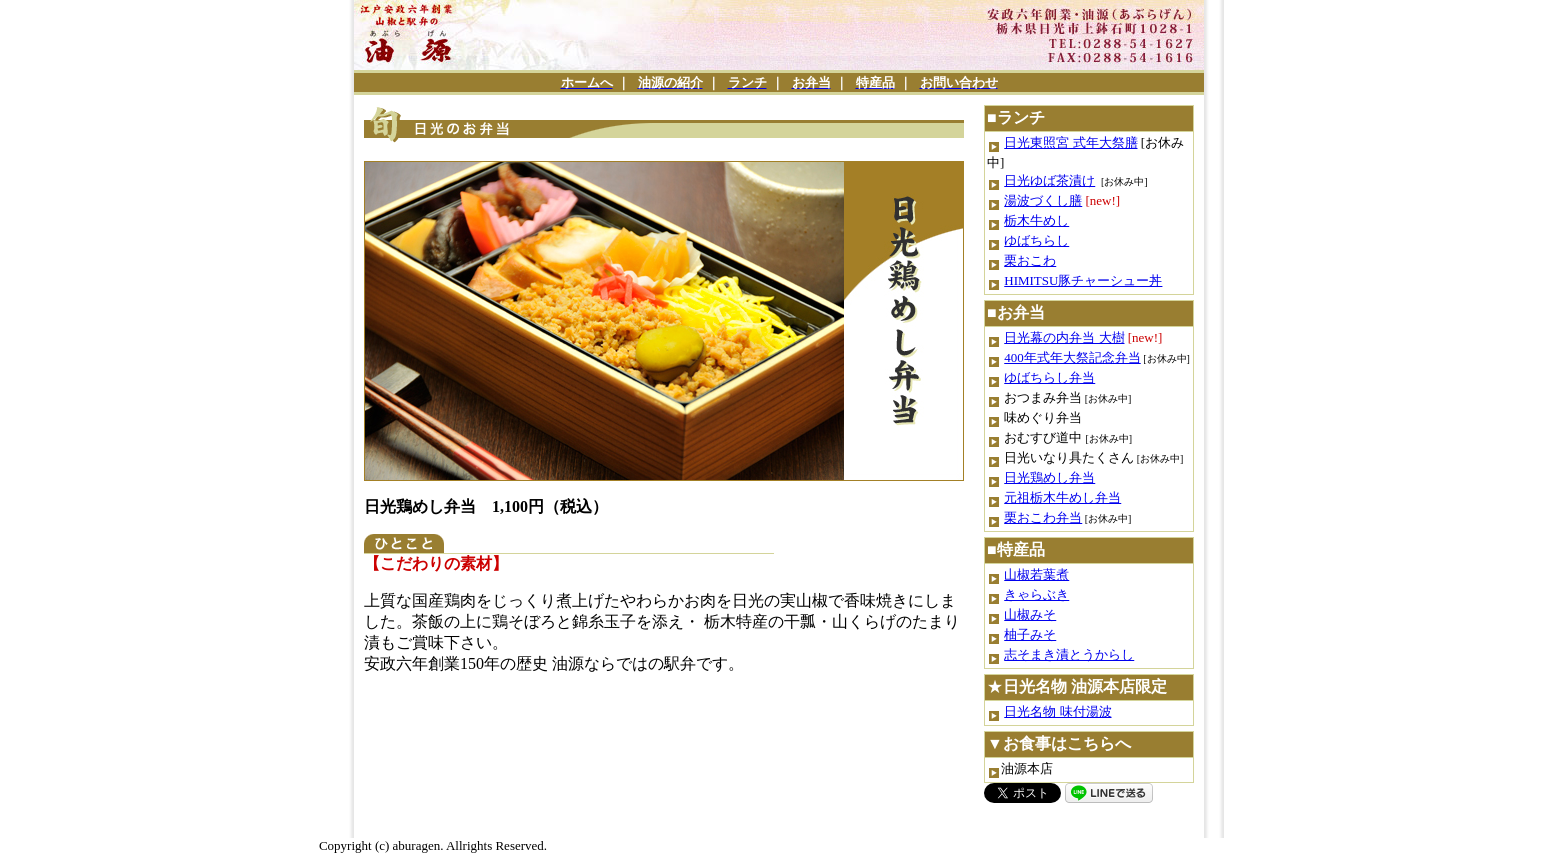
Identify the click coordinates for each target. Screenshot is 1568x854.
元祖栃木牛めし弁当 (1062, 497)
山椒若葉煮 (1036, 574)
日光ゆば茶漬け (1049, 180)
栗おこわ (1030, 260)
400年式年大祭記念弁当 (1072, 357)
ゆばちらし (1036, 240)
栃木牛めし (1036, 220)
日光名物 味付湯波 (1057, 711)
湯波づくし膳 (1043, 200)
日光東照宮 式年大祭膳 (1070, 142)
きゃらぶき (1036, 594)
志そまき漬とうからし (1069, 654)
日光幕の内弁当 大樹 (1064, 337)
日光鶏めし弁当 (1049, 477)
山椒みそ (1030, 614)
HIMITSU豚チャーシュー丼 (1083, 280)
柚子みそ (1030, 634)
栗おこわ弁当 (1043, 517)
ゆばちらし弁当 (1049, 377)
